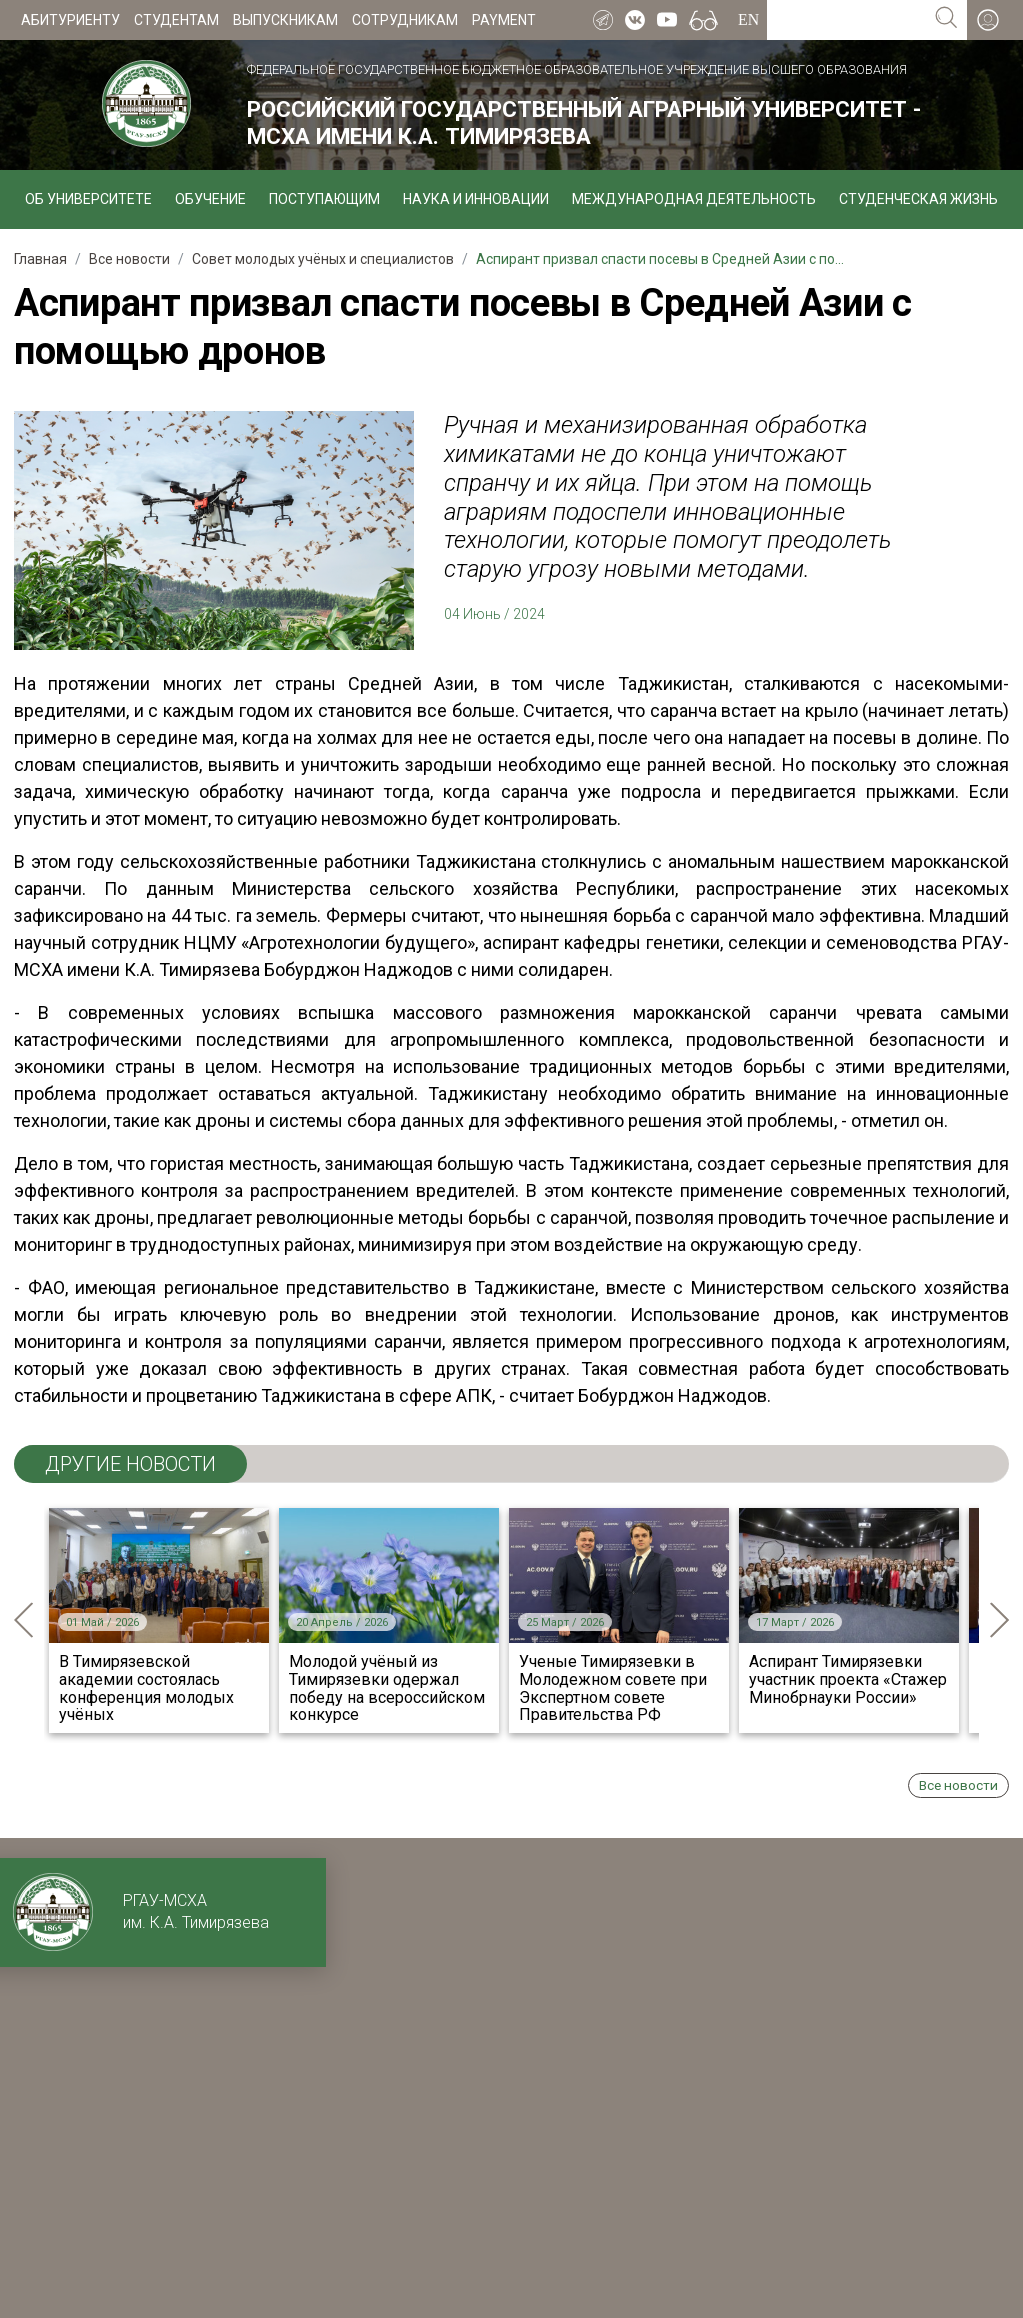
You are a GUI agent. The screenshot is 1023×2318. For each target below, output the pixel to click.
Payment (504, 20)
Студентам (176, 20)
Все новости (958, 1785)
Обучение (210, 199)
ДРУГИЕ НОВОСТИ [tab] (130, 1464)
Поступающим (324, 199)
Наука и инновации (476, 199)
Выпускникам (285, 20)
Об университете (88, 199)
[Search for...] (846, 20)
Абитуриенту (70, 20)
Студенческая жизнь (918, 199)
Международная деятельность (694, 199)
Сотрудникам (405, 20)
